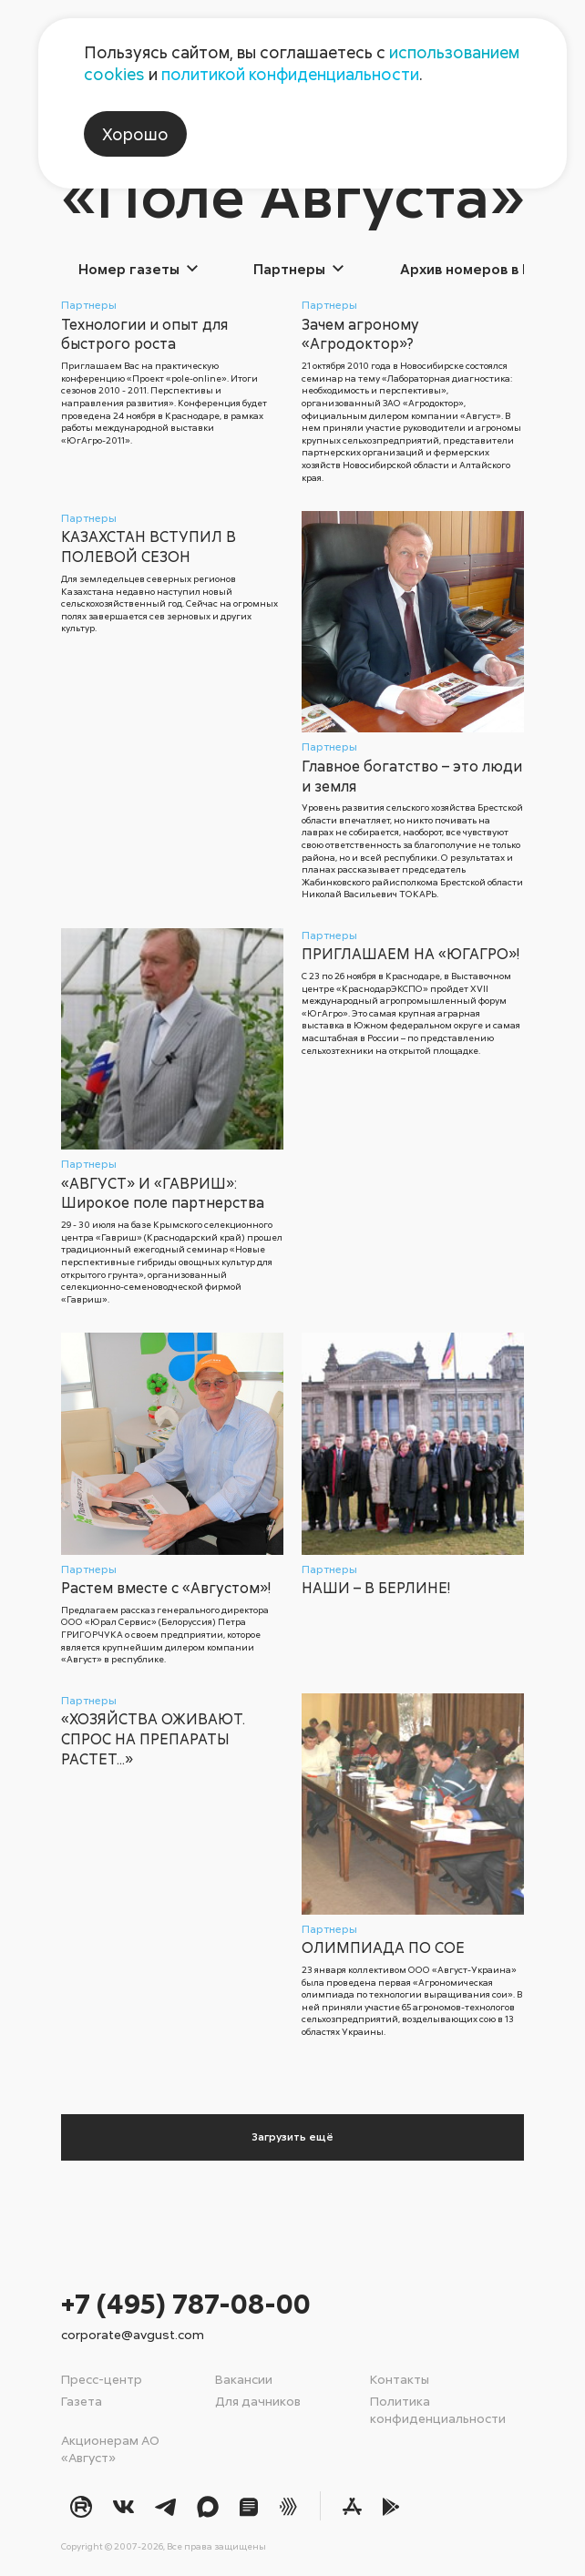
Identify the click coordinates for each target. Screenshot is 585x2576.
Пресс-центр (101, 2379)
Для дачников (258, 2400)
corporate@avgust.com (132, 2334)
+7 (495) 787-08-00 (186, 2303)
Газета (81, 2400)
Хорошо (135, 134)
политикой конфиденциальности (290, 74)
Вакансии (243, 2379)
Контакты (399, 2379)
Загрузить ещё (292, 2136)
